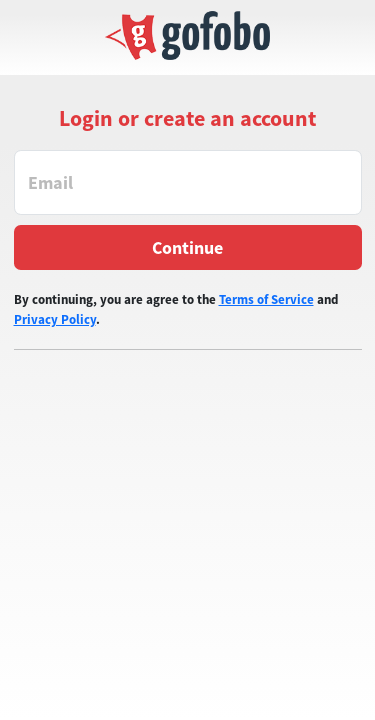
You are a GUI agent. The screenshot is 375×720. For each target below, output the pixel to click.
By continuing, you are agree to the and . (176, 309)
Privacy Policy (55, 319)
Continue (187, 247)
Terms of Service (266, 299)
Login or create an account (187, 118)
